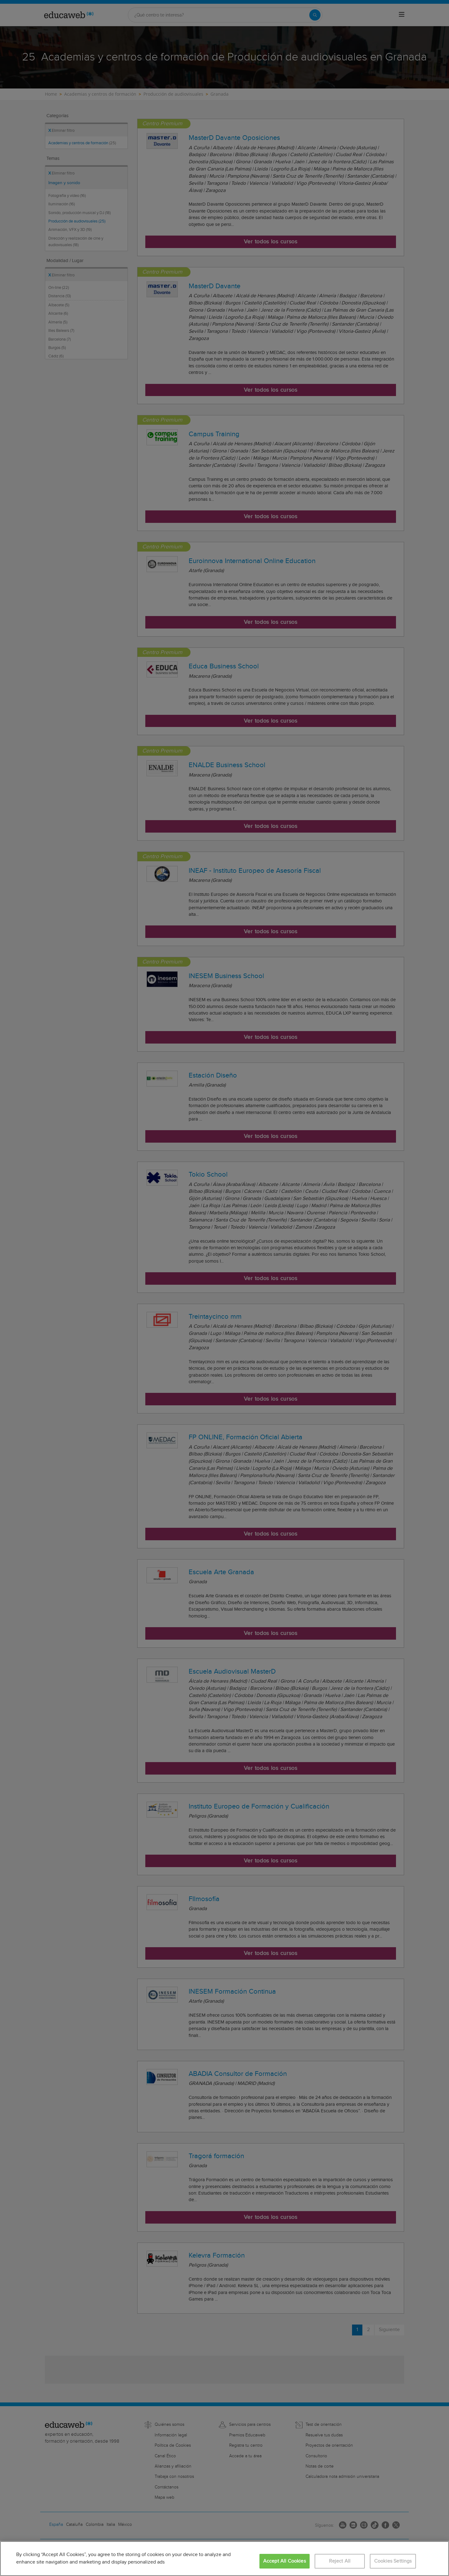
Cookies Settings (393, 2561)
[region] (224, 2558)
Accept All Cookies (284, 2561)
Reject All (340, 2561)
